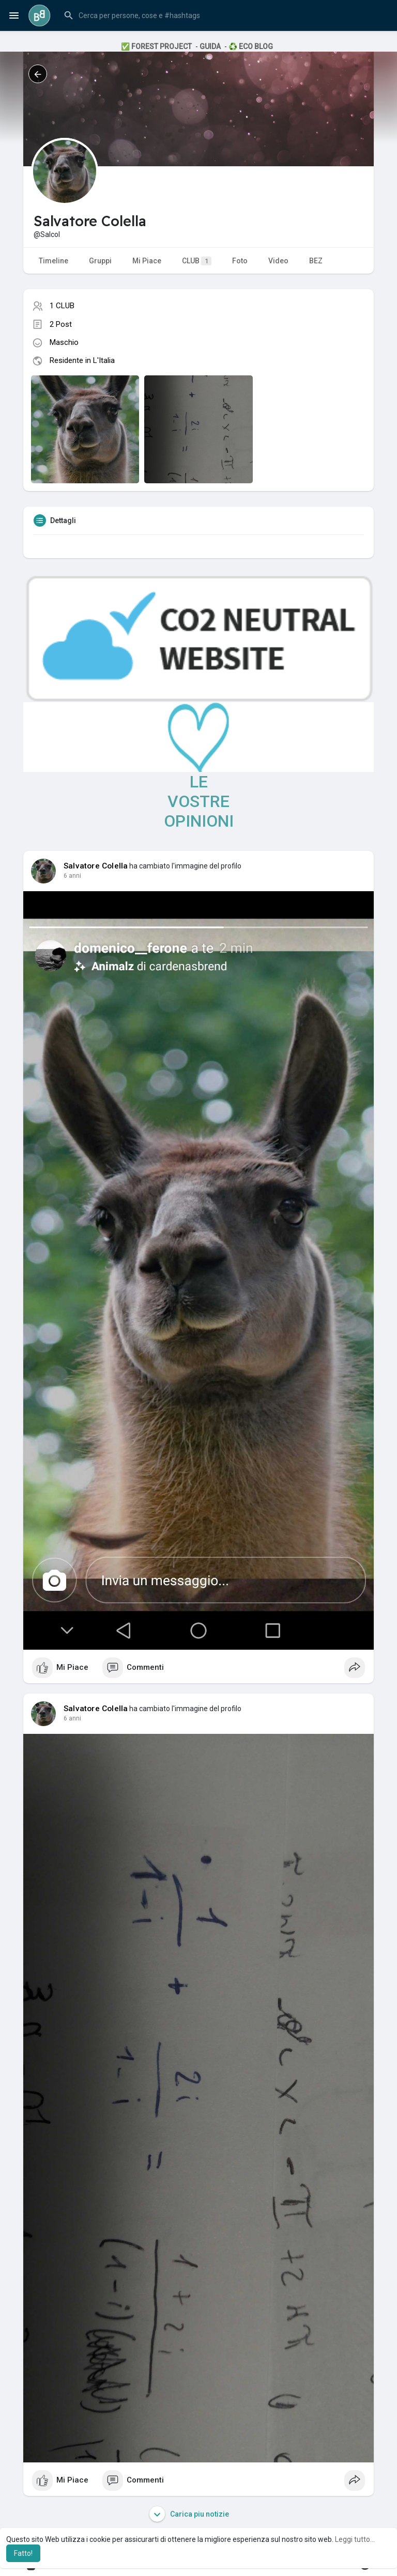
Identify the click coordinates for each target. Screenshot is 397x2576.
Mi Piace (146, 261)
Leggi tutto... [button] (355, 2539)
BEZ (316, 261)
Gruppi (100, 261)
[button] (223, 15)
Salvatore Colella (96, 866)
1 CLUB (62, 305)
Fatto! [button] (23, 2553)
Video (278, 261)
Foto (240, 261)
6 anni (72, 875)
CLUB (196, 261)
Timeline (53, 261)
